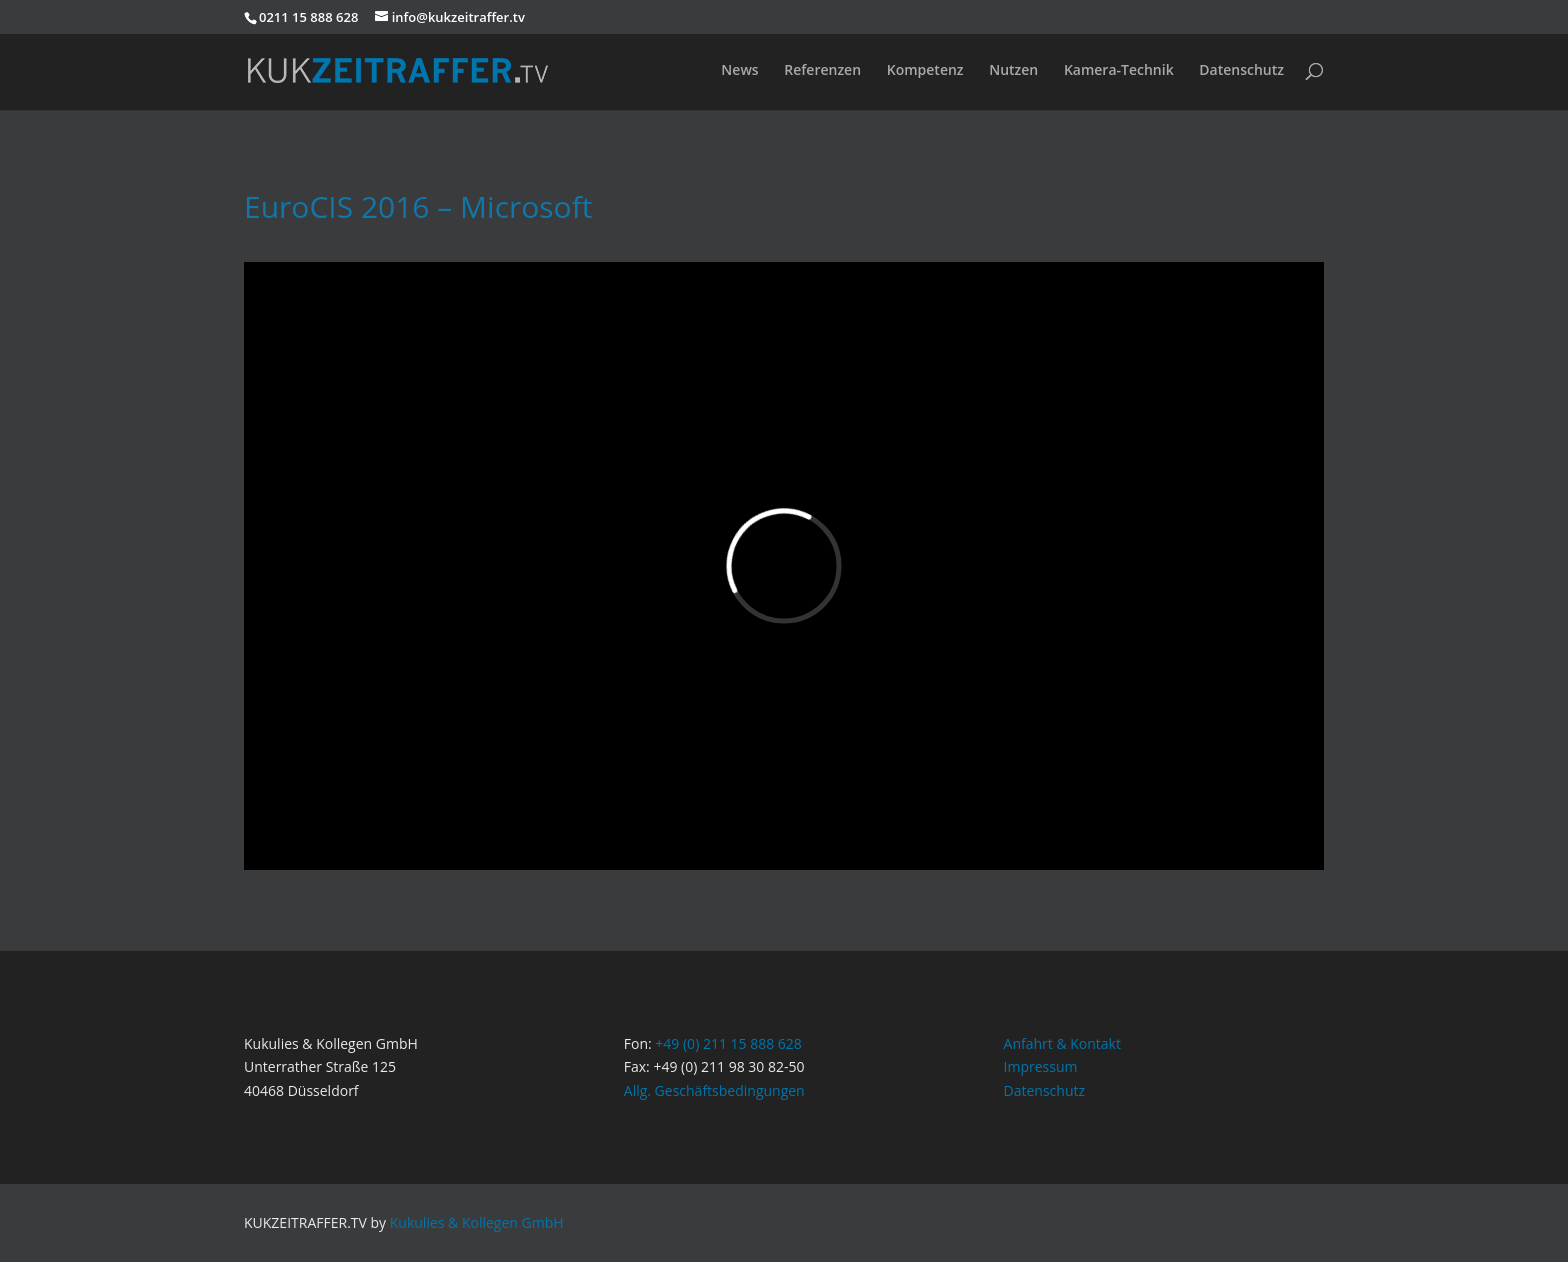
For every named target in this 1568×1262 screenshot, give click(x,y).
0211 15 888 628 (308, 17)
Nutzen (1013, 71)
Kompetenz (925, 71)
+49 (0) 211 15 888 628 (728, 1043)
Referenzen (822, 71)
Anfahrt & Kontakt (1062, 1043)
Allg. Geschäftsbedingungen (714, 1090)
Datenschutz (1241, 71)
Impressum (1041, 1066)
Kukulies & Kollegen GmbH (477, 1222)
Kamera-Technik (1119, 71)
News (739, 71)
